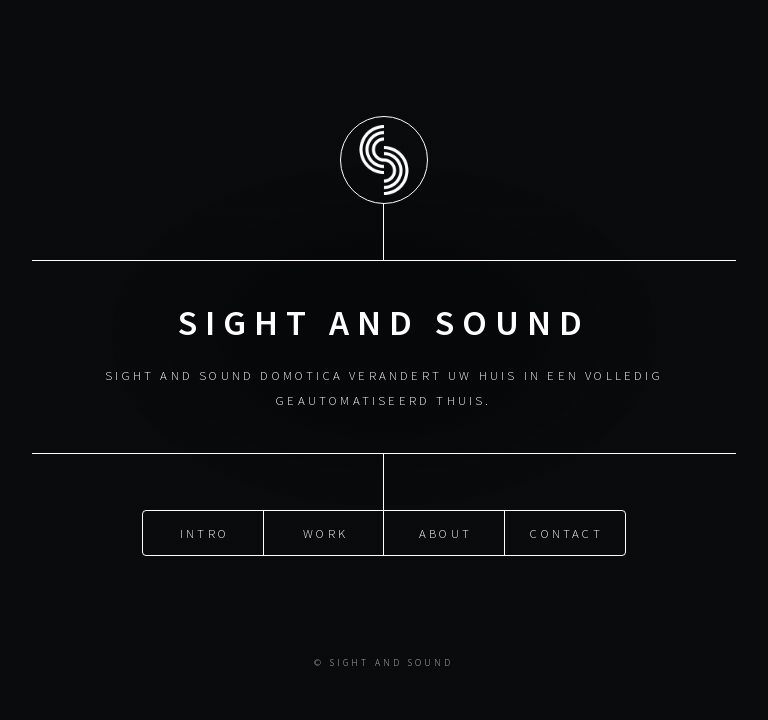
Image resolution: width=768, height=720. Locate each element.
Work (325, 532)
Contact (566, 532)
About (445, 532)
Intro (204, 532)
